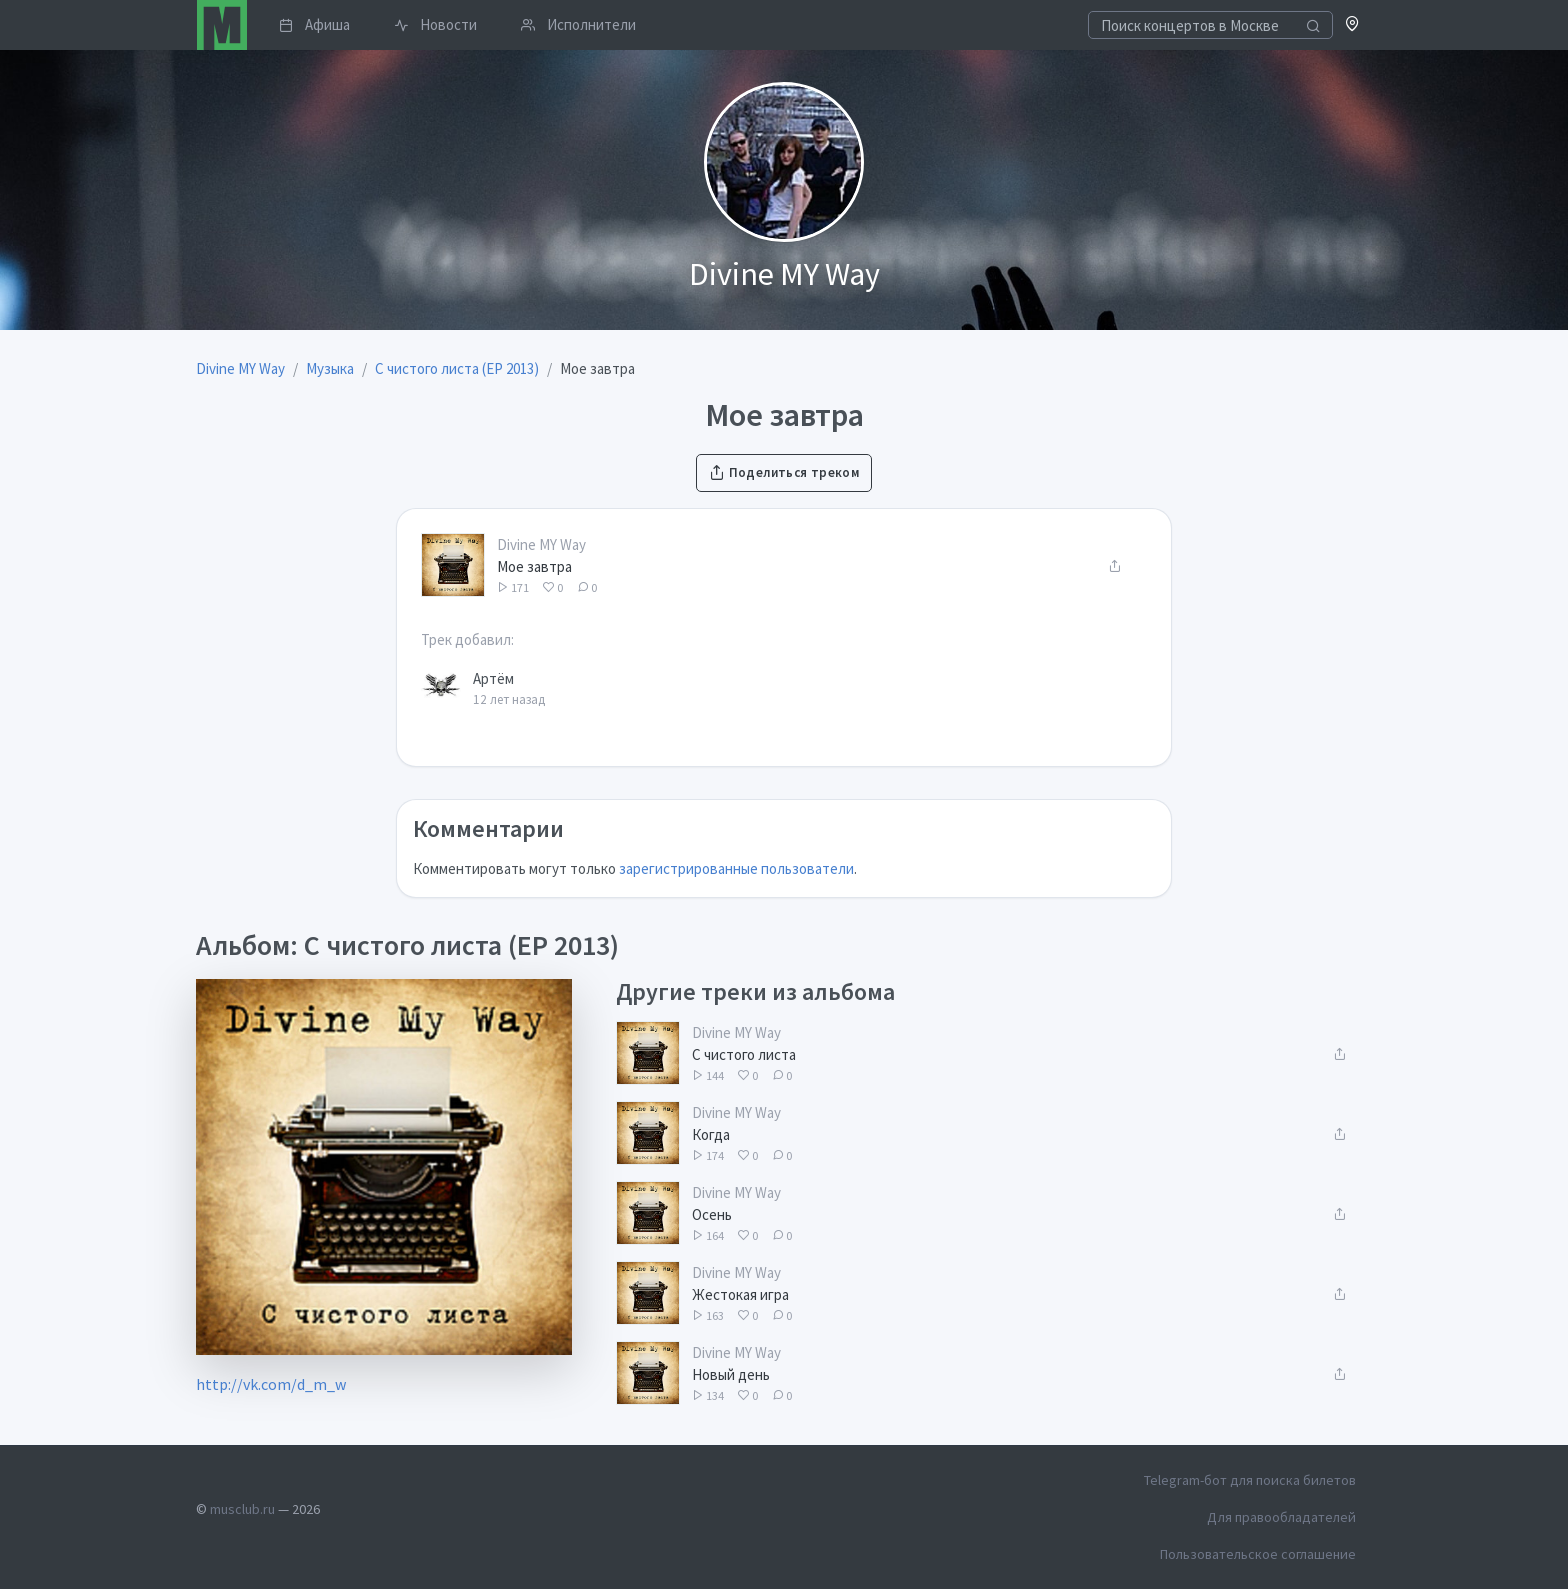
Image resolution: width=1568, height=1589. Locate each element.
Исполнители (578, 24)
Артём (493, 678)
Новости (435, 24)
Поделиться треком (784, 472)
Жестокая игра (740, 1294)
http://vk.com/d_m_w (271, 1384)
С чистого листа (744, 1054)
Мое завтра (534, 566)
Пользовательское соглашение (1258, 1554)
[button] (1352, 25)
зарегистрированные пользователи (736, 868)
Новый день (731, 1374)
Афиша (314, 24)
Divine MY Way (541, 544)
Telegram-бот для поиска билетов (1250, 1480)
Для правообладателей (1281, 1517)
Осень (712, 1214)
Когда (711, 1134)
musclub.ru (242, 1509)
